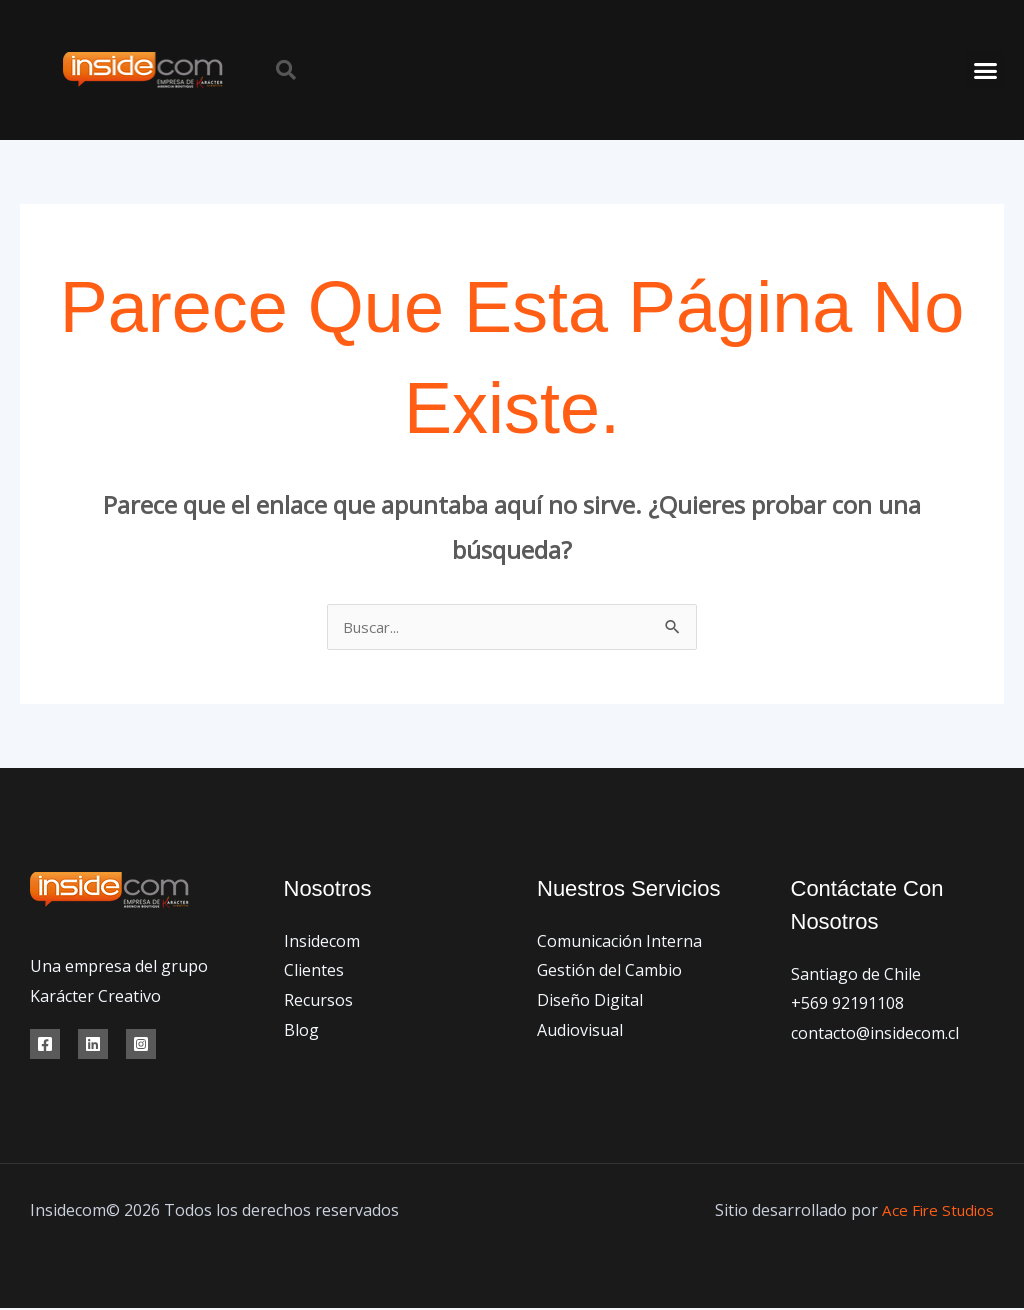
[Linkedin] (93, 1046)
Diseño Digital (590, 1002)
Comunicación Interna (619, 943)
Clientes (314, 972)
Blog (301, 1032)
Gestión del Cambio (609, 972)
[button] (286, 70)
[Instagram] (141, 1046)
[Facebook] (45, 1046)
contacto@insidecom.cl (875, 1035)
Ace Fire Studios (935, 1212)
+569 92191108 (847, 1005)
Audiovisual (580, 1032)
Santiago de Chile (856, 976)
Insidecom (322, 943)
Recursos (318, 1002)
